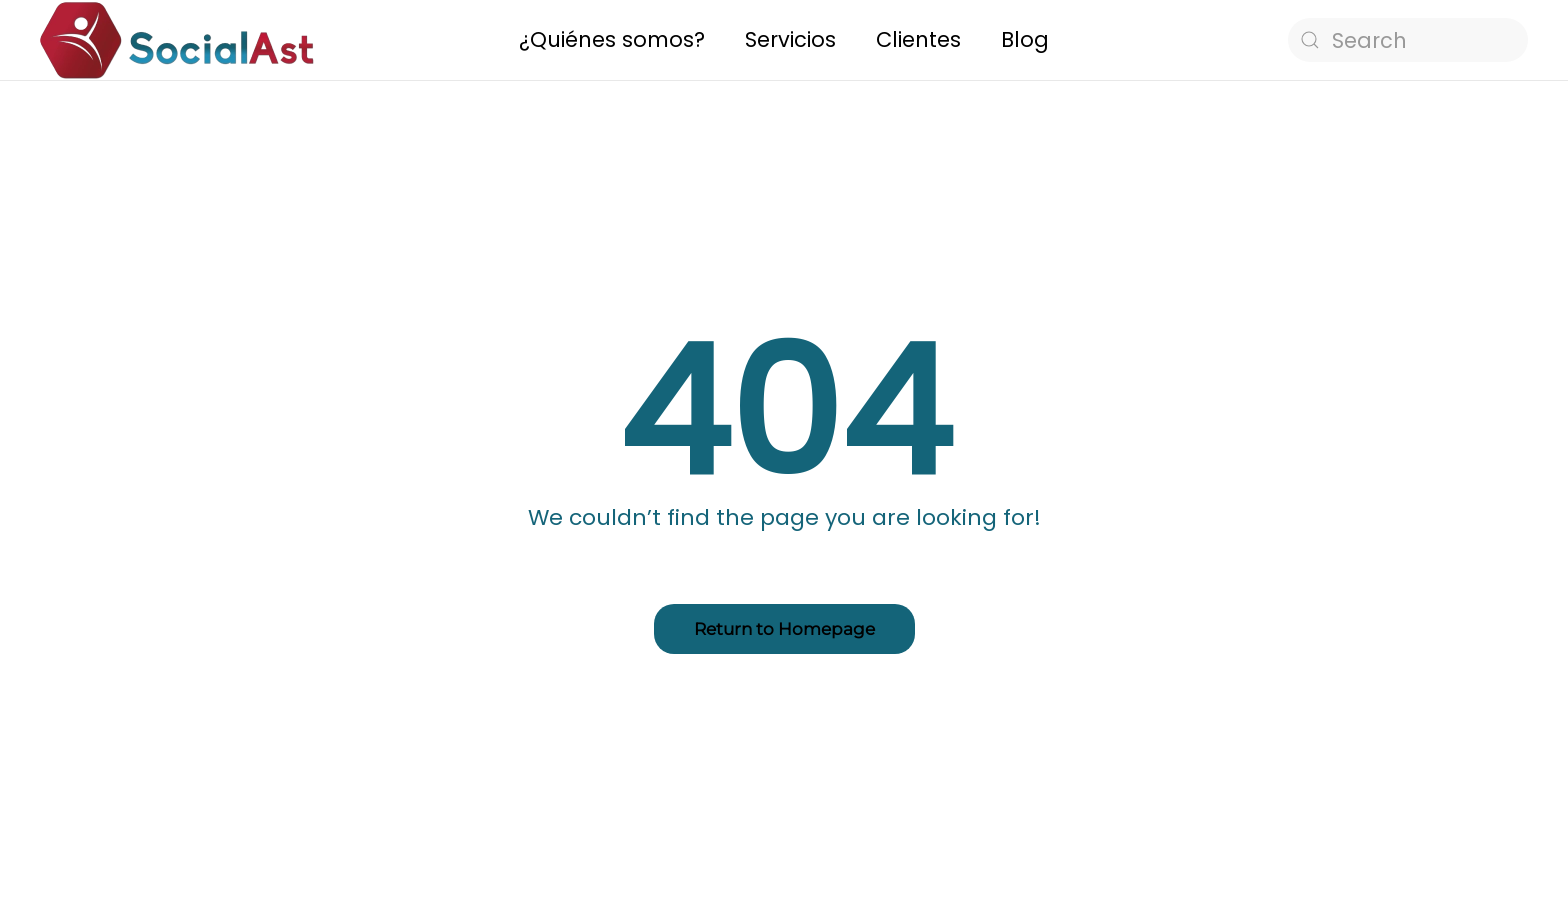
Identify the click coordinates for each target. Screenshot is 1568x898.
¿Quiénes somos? (612, 39)
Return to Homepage (784, 629)
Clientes (918, 39)
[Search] (1408, 40)
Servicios (790, 39)
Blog (1025, 39)
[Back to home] (177, 40)
